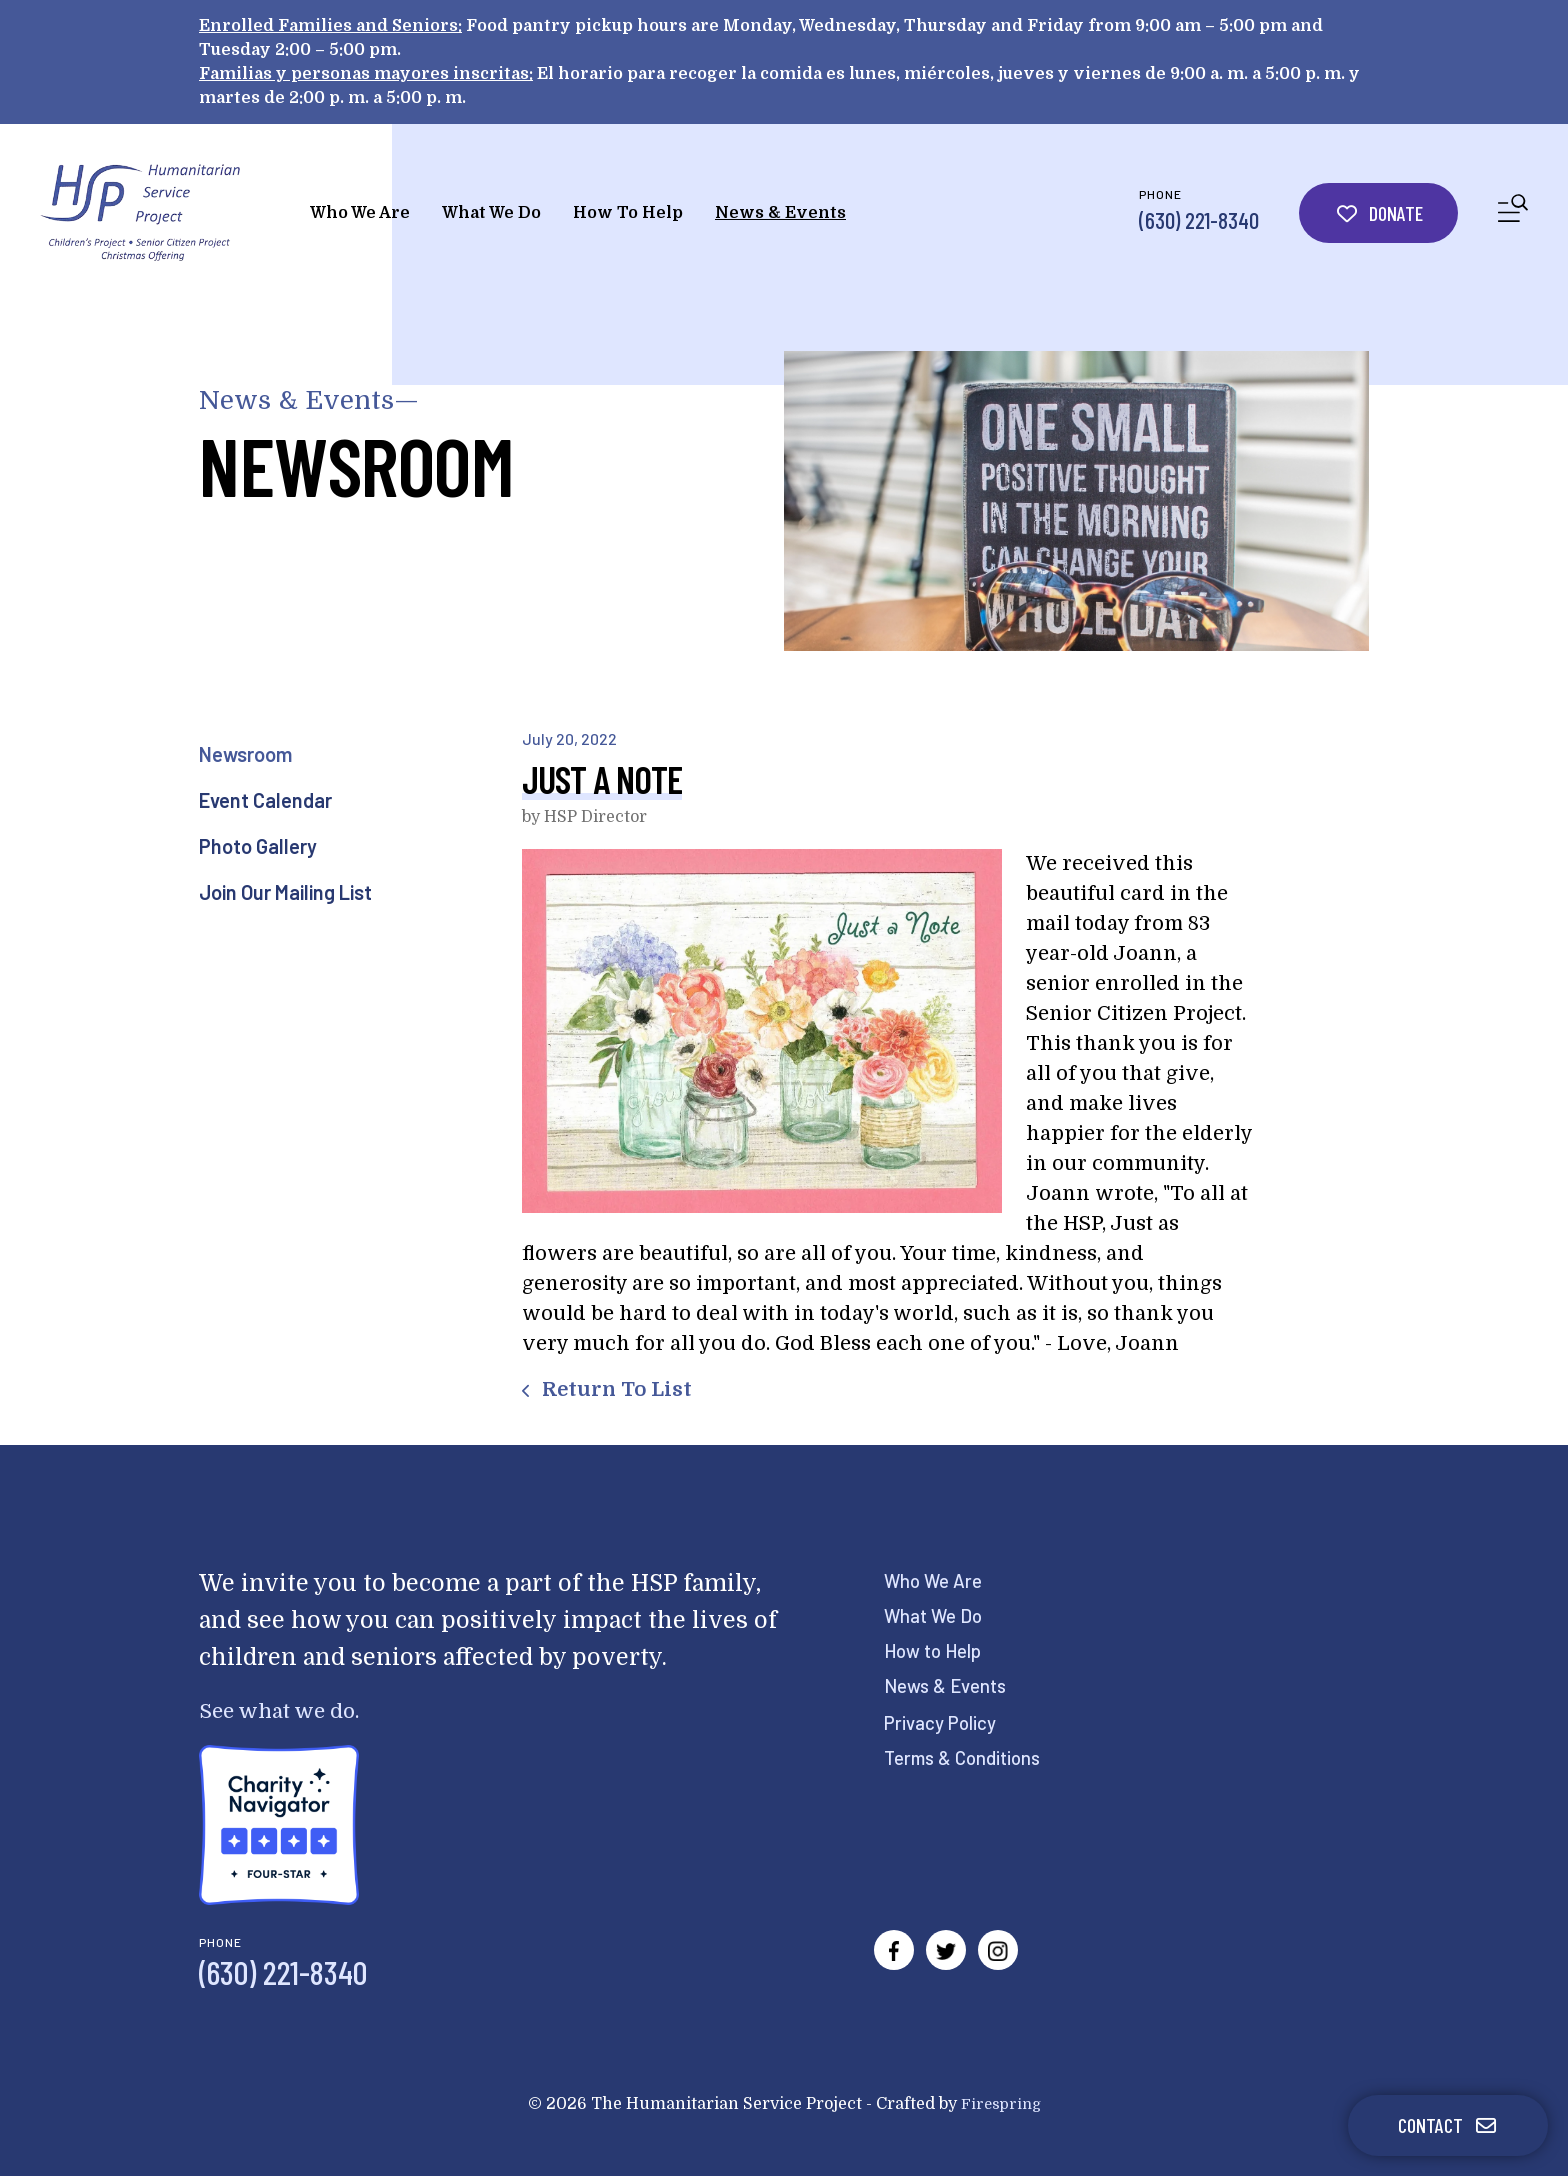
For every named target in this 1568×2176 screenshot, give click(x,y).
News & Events (780, 213)
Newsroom (245, 754)
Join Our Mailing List (285, 892)
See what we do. (289, 1710)
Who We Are (360, 213)
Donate (1378, 213)
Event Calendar (265, 800)
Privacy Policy (945, 1722)
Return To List (614, 1389)
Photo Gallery (258, 846)
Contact (1448, 2125)
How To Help (628, 213)
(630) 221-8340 (1199, 220)
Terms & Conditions (968, 1757)
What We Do (491, 213)
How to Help (938, 1650)
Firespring (1001, 2104)
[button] (1513, 212)
